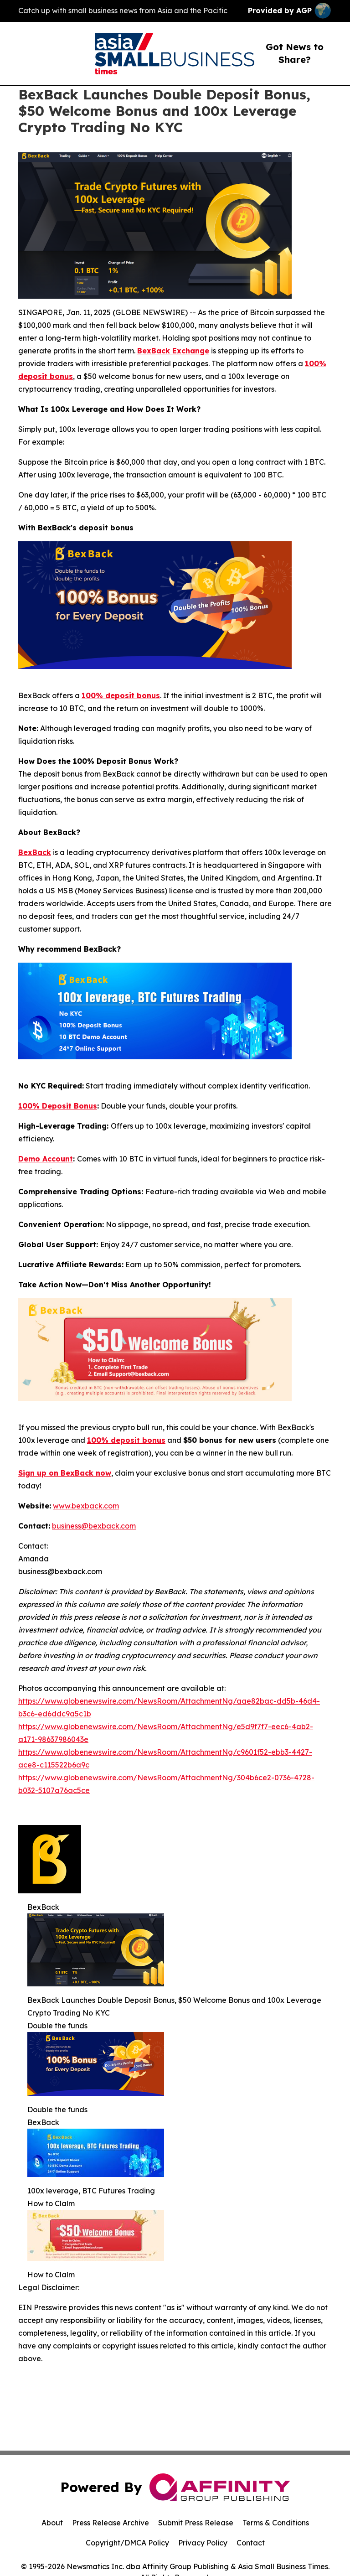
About (52, 2522)
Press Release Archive (110, 2522)
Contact (251, 2542)
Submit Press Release (195, 2522)
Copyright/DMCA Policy (127, 2542)
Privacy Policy (202, 2542)
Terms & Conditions (275, 2522)
